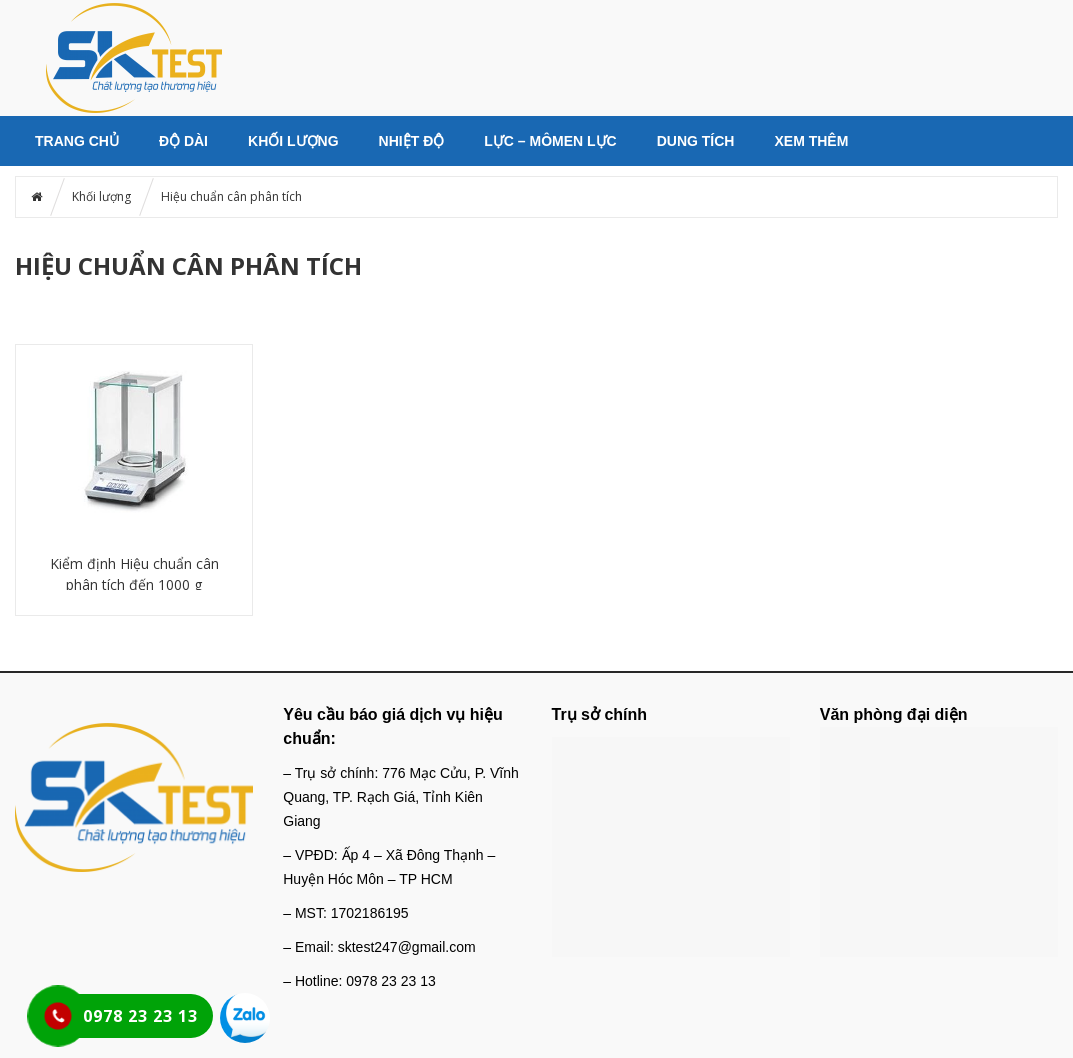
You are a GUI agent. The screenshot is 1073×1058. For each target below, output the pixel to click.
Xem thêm (811, 141)
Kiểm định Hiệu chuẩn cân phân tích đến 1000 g (134, 574)
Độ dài (183, 141)
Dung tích (696, 141)
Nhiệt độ (412, 141)
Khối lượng (293, 141)
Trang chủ (77, 141)
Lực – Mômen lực (550, 141)
